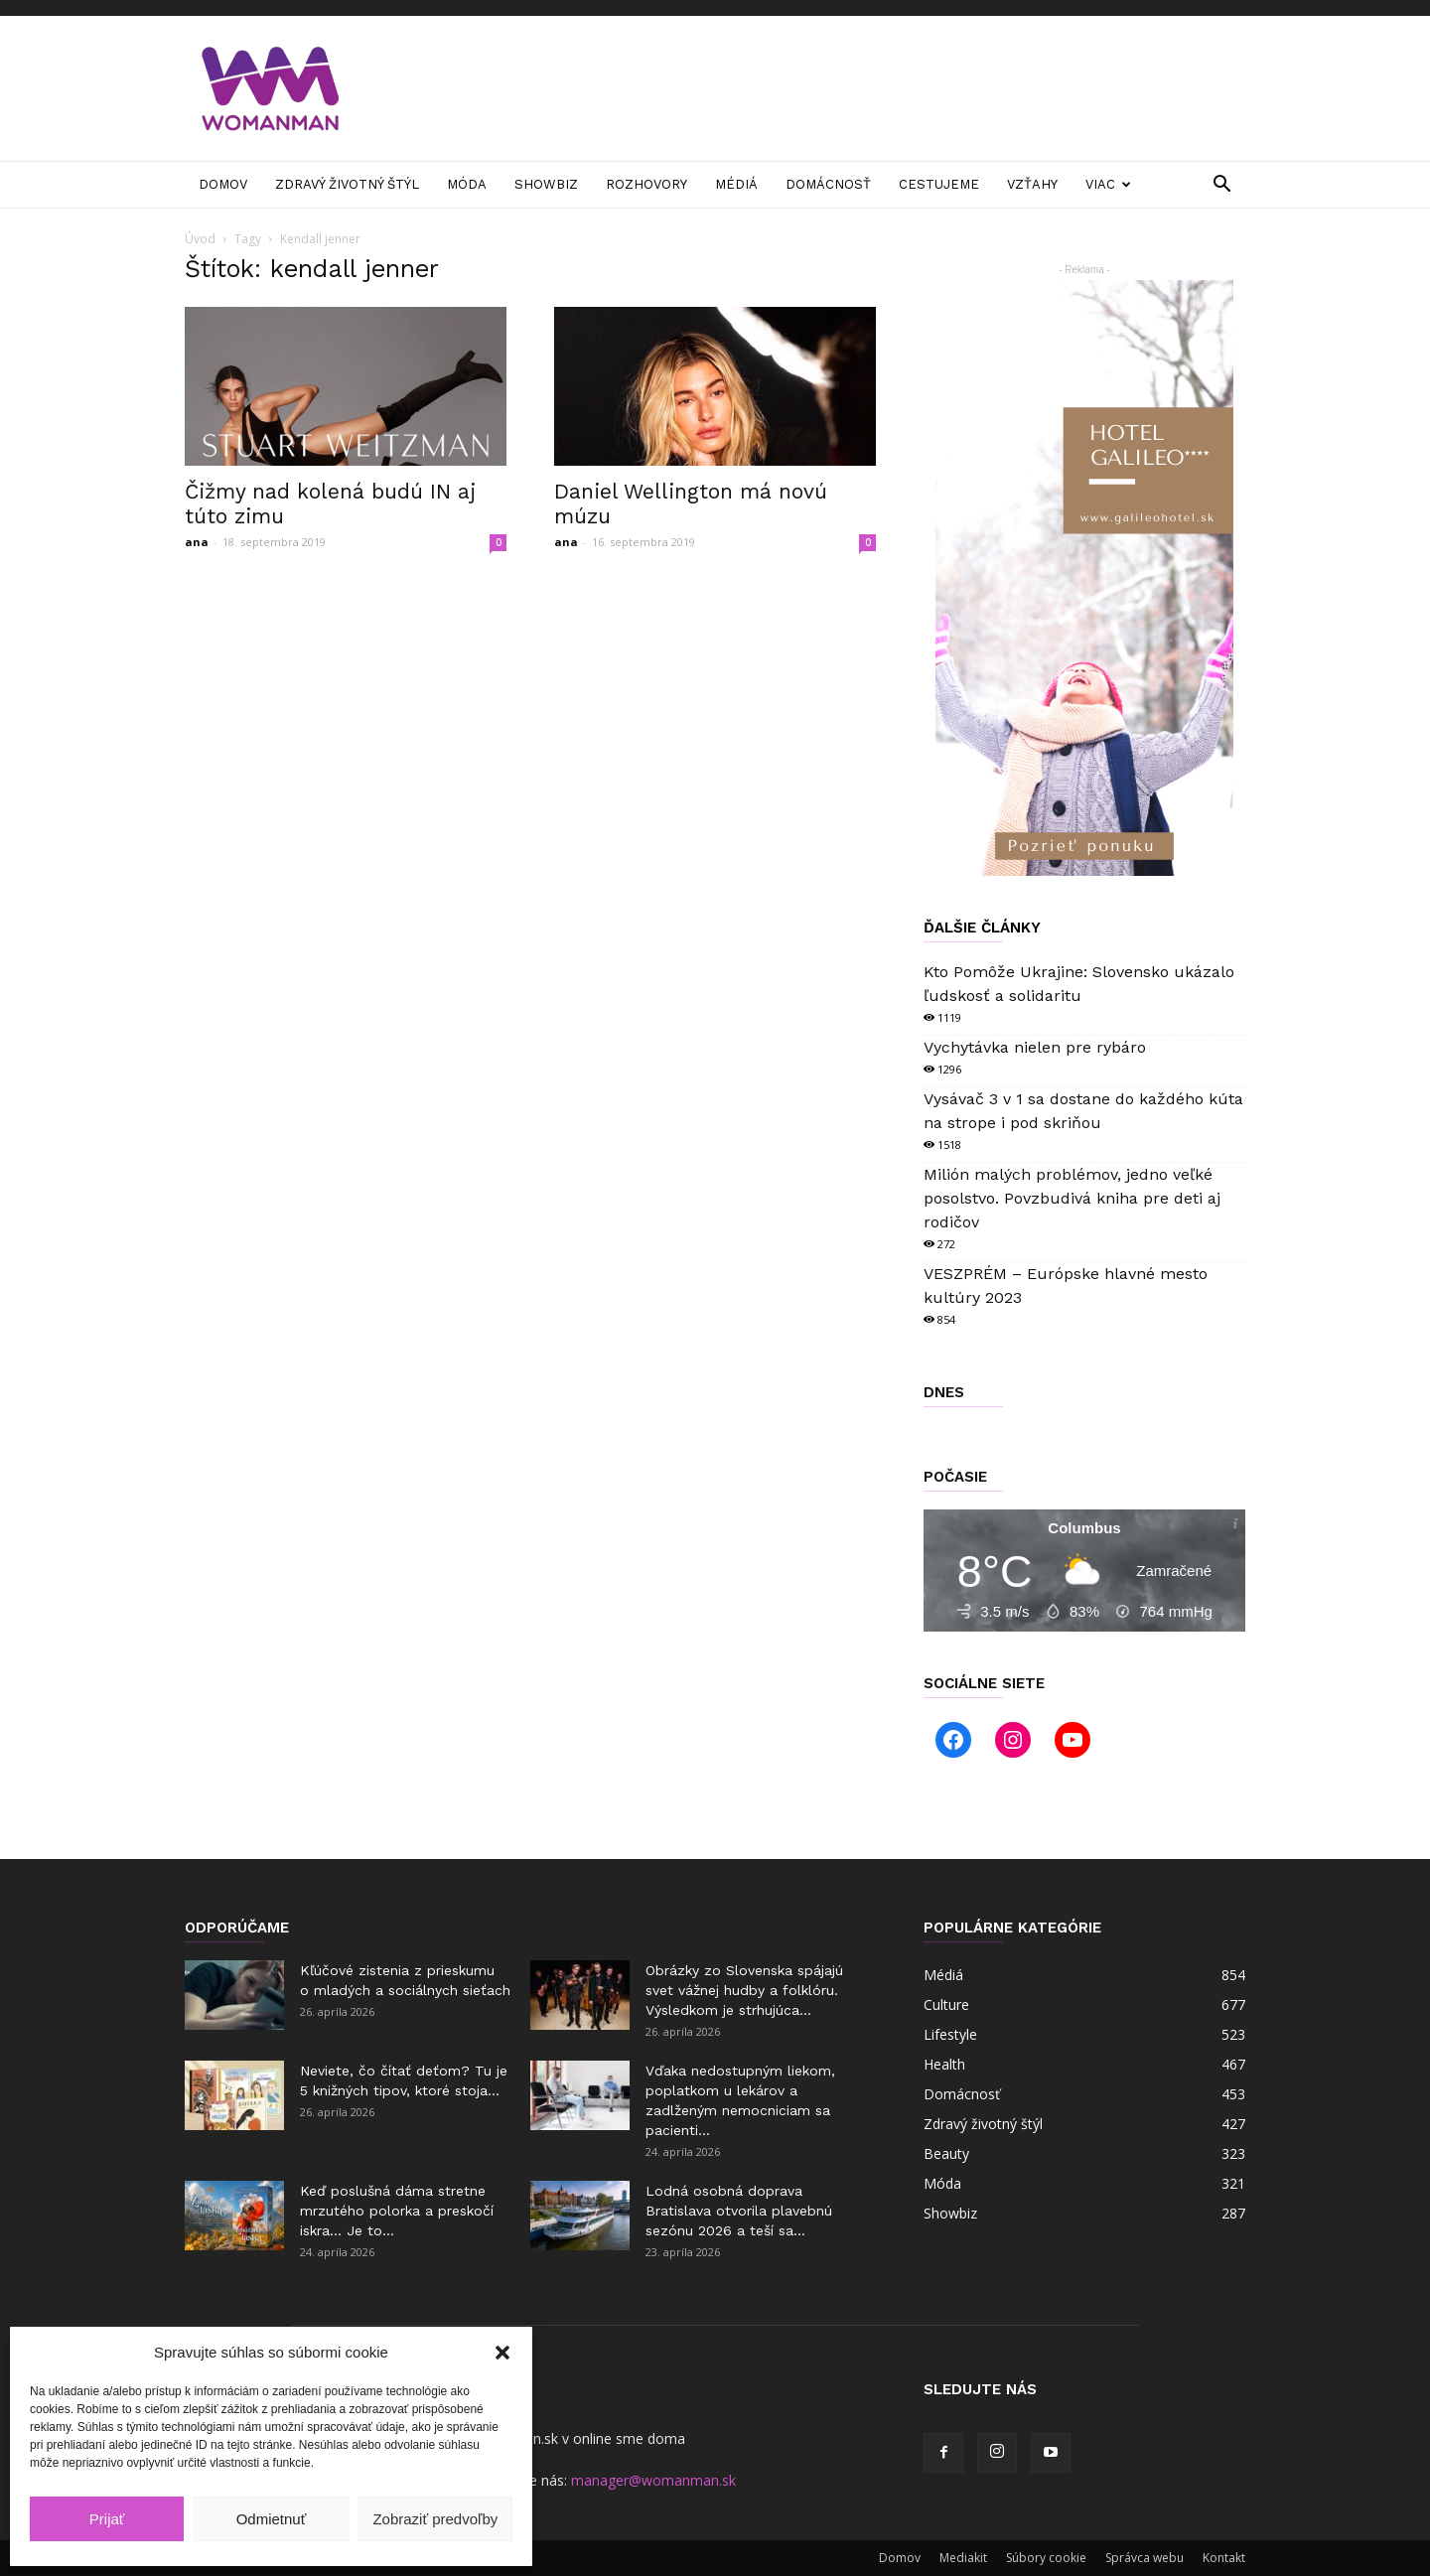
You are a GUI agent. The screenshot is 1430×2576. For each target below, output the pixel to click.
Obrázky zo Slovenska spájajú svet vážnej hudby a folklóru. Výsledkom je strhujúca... (744, 1990)
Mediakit (963, 2557)
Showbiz (546, 184)
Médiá (736, 184)
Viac (1108, 184)
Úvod (200, 238)
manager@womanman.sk (653, 2480)
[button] (502, 2352)
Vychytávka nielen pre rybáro (1035, 1047)
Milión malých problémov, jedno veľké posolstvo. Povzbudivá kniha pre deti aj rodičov (1072, 1198)
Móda (467, 184)
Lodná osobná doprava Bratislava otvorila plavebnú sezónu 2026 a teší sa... (738, 2210)
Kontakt (1224, 2557)
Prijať (107, 2518)
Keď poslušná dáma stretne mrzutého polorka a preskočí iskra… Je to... (397, 2210)
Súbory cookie (1046, 2557)
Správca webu (1144, 2557)
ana (197, 541)
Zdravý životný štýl (347, 184)
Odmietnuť (271, 2518)
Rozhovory (646, 184)
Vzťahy (1032, 184)
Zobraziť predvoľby (435, 2518)
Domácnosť (828, 184)
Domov (223, 184)
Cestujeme (939, 184)
